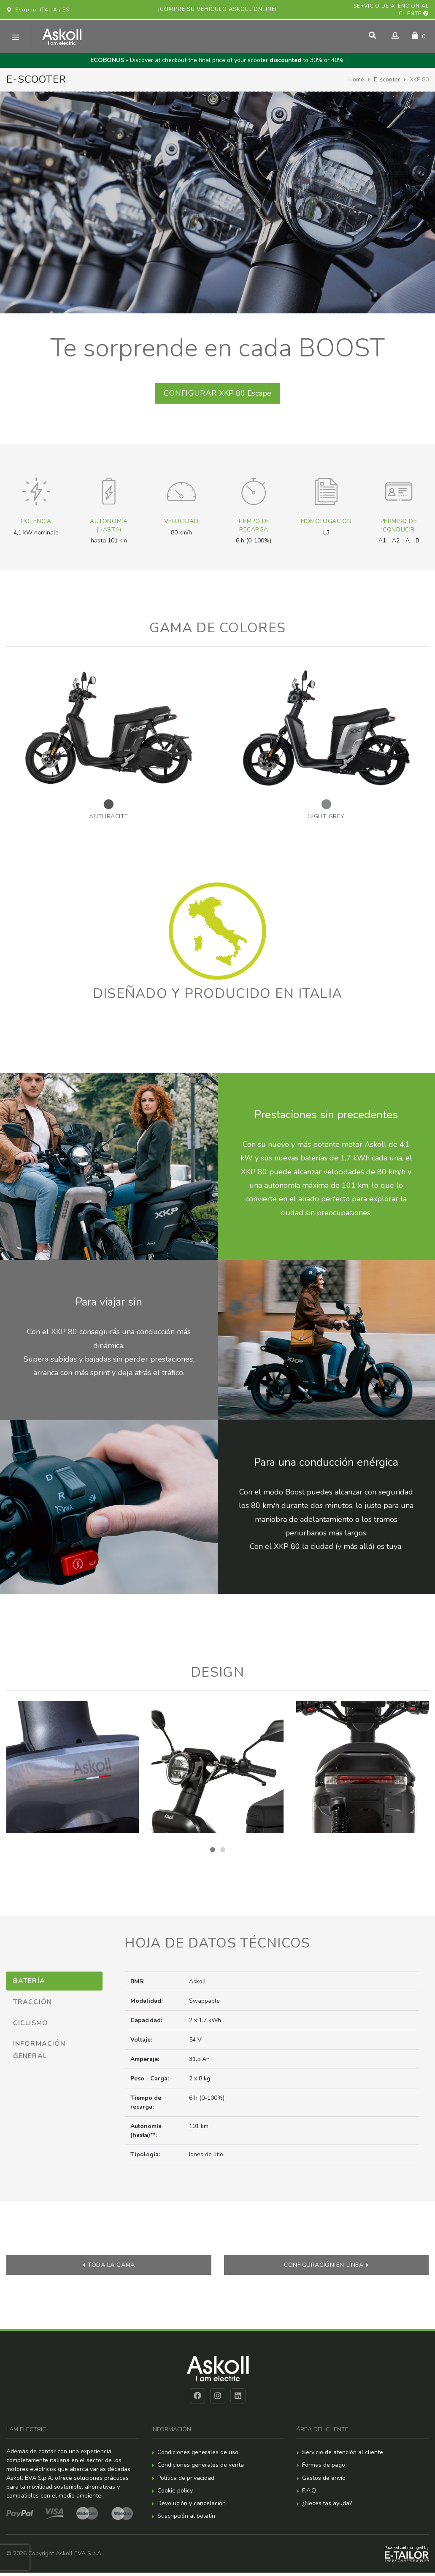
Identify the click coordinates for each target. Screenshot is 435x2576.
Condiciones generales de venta (200, 2468)
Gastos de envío (324, 2481)
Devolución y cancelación (191, 2507)
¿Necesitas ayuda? (327, 2507)
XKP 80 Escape (217, 394)
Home (356, 80)
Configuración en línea (326, 2268)
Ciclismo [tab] (30, 2025)
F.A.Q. (309, 2494)
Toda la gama (109, 2268)
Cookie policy (175, 2494)
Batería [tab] (29, 1983)
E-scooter (387, 80)
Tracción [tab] (32, 2004)
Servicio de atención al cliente (391, 10)
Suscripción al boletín (186, 2519)
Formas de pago (323, 2468)
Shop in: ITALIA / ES (37, 9)
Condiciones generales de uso (197, 2456)
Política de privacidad (185, 2481)
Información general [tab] (39, 2052)
